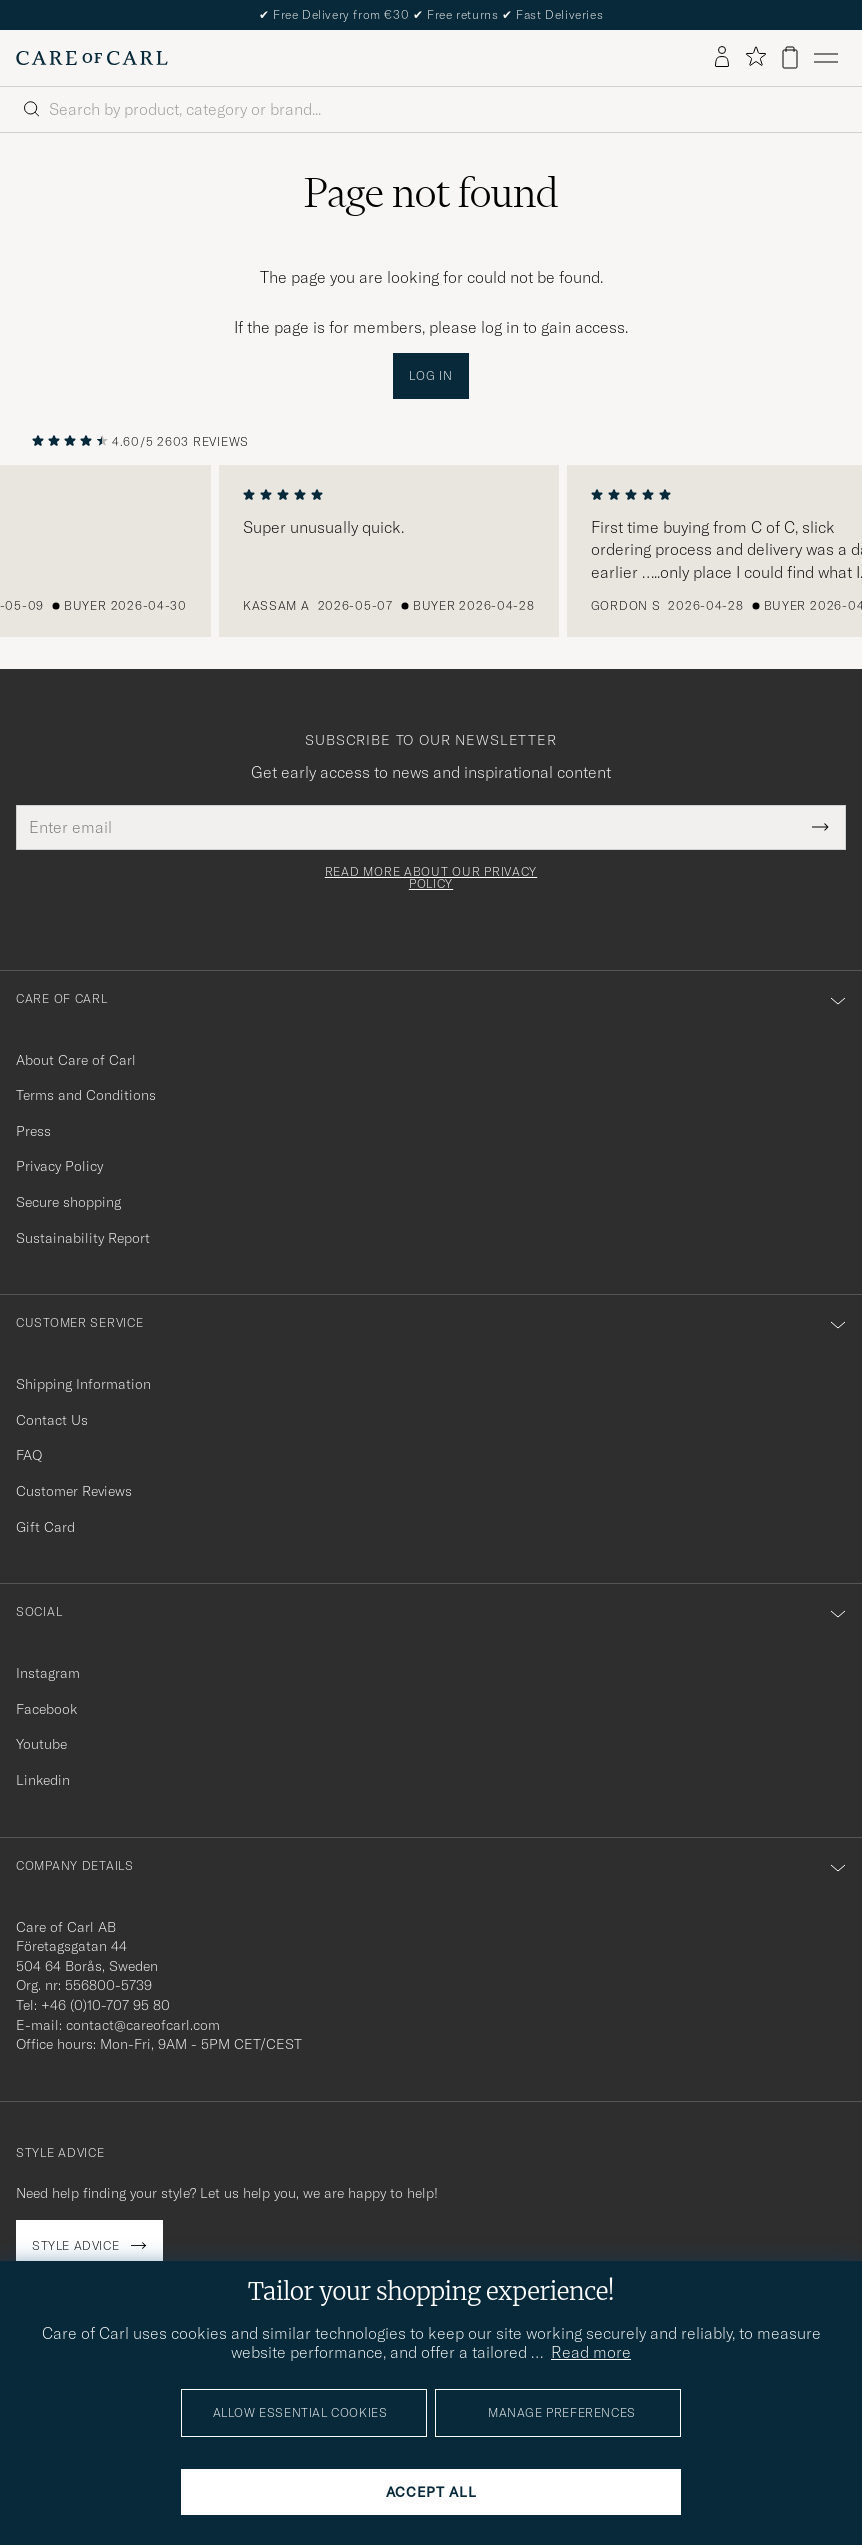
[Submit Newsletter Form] (820, 827)
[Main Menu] (826, 58)
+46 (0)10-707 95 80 (105, 2005)
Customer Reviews (74, 1491)
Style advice (75, 2245)
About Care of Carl (76, 1060)
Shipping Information (83, 1384)
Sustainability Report (83, 1238)
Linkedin (43, 1780)
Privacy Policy (59, 1166)
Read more (591, 2352)
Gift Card (45, 1527)
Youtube (41, 1744)
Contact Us (52, 1420)
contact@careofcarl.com (143, 2025)
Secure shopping (68, 1202)
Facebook (46, 1709)
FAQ (29, 1455)
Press (33, 1131)
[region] (431, 551)
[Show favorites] (755, 57)
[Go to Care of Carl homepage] (92, 58)
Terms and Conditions (86, 1095)
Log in (430, 375)
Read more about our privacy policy (431, 878)
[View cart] (790, 57)
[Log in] (722, 58)
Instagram (48, 1673)
